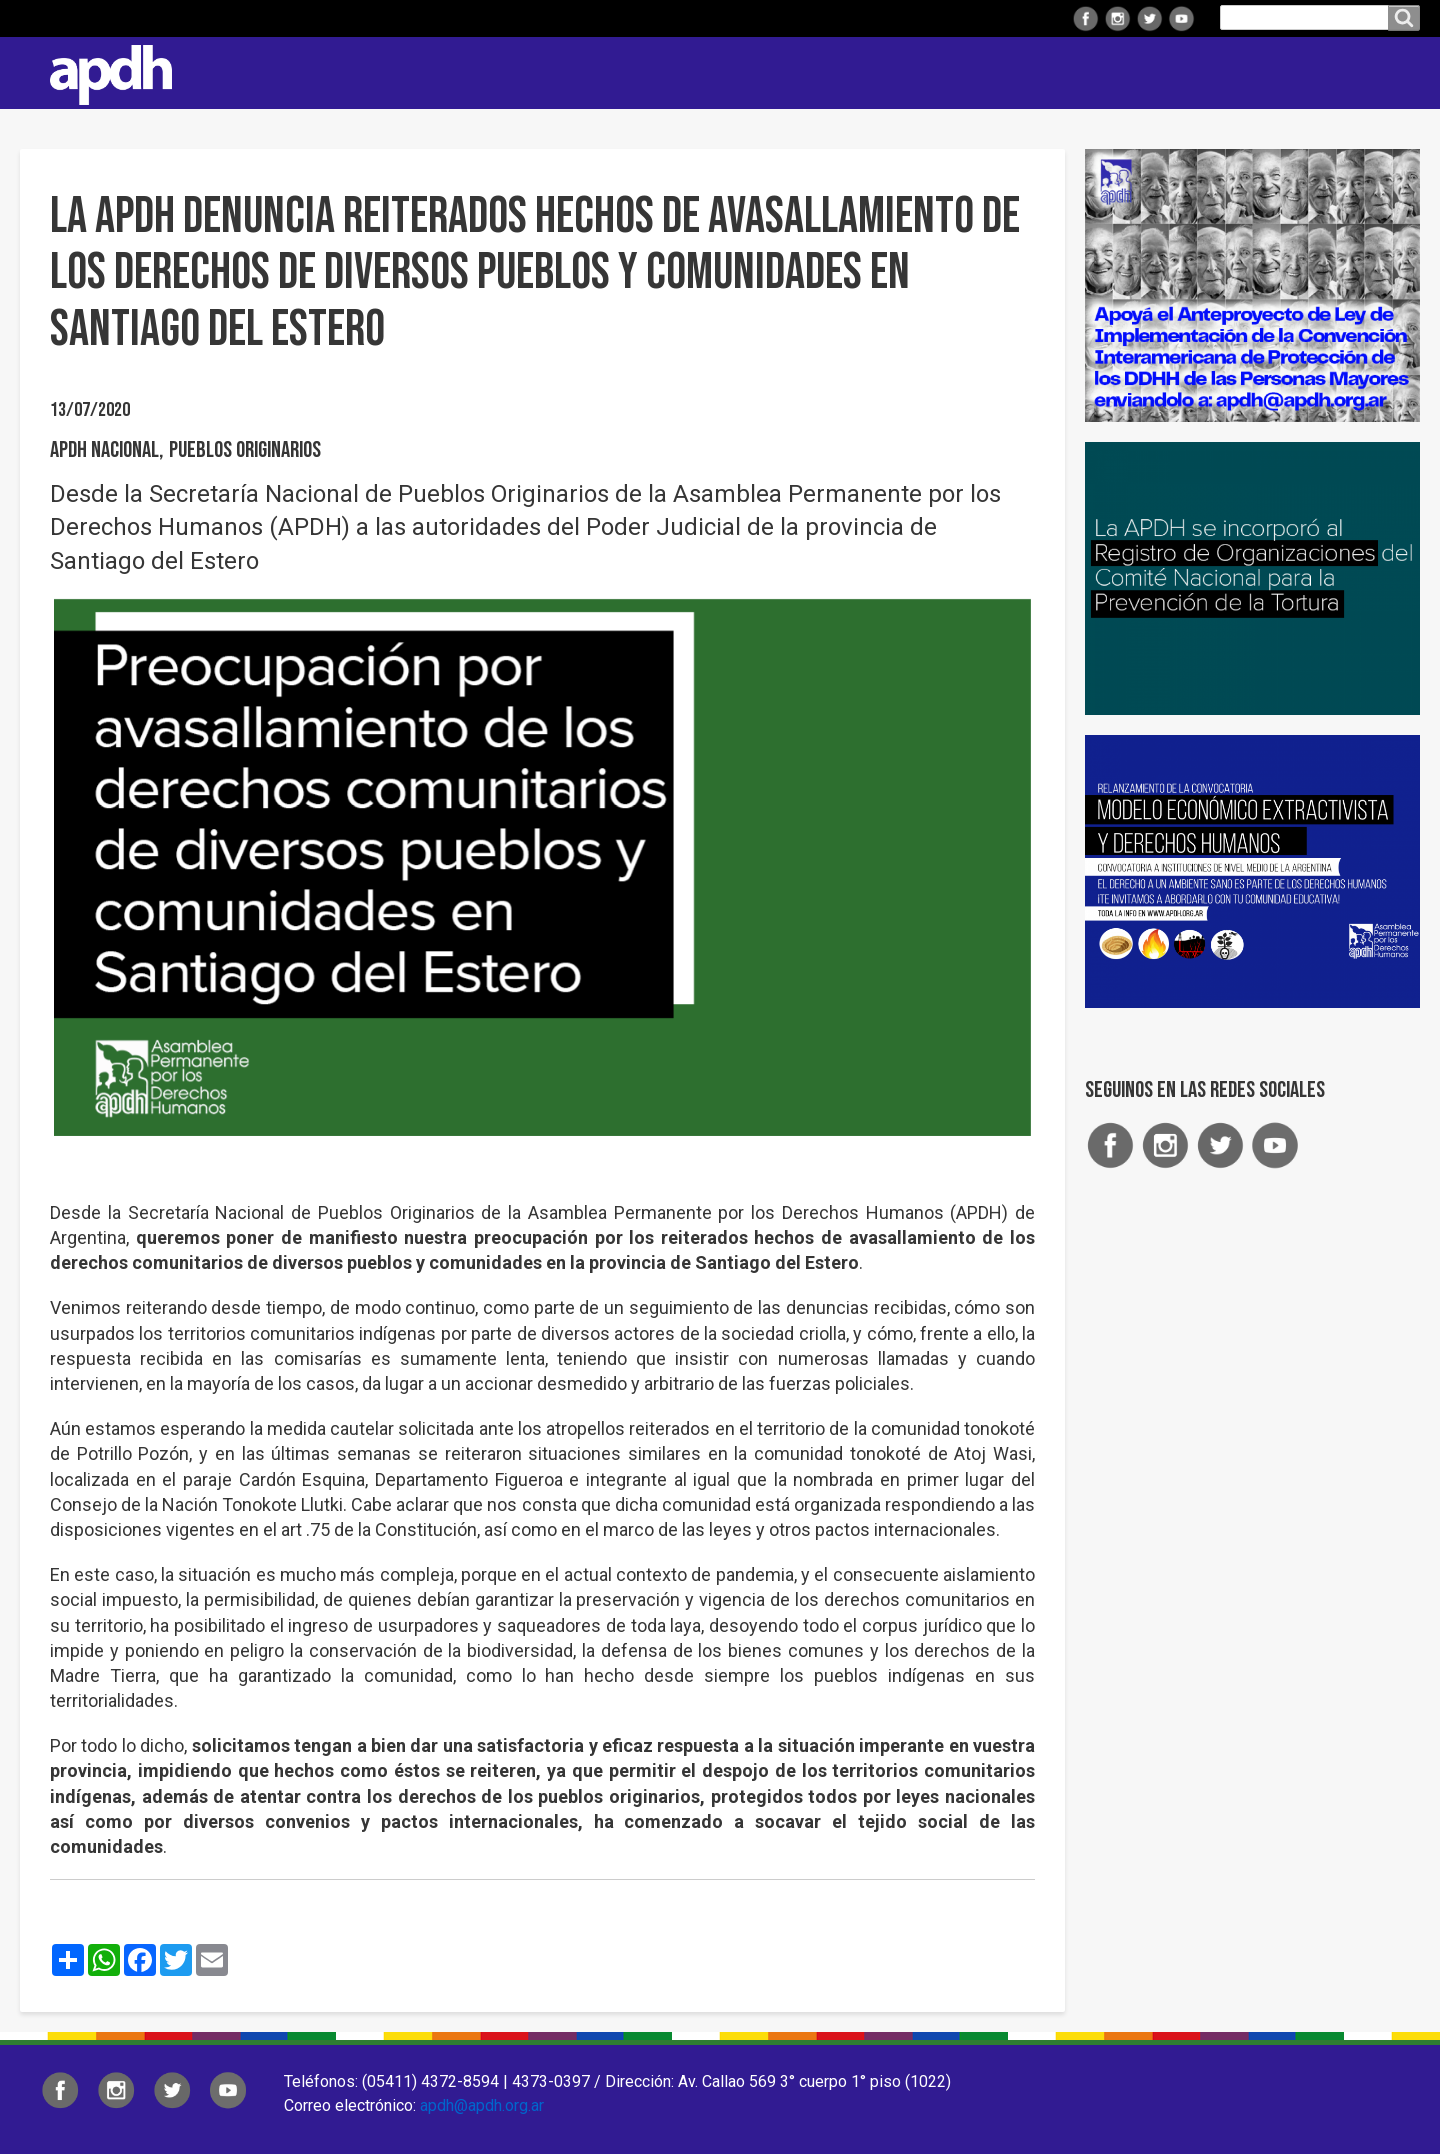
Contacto (1395, 73)
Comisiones (1017, 72)
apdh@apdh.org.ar (482, 2105)
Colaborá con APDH (1169, 72)
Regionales (764, 72)
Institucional (632, 72)
